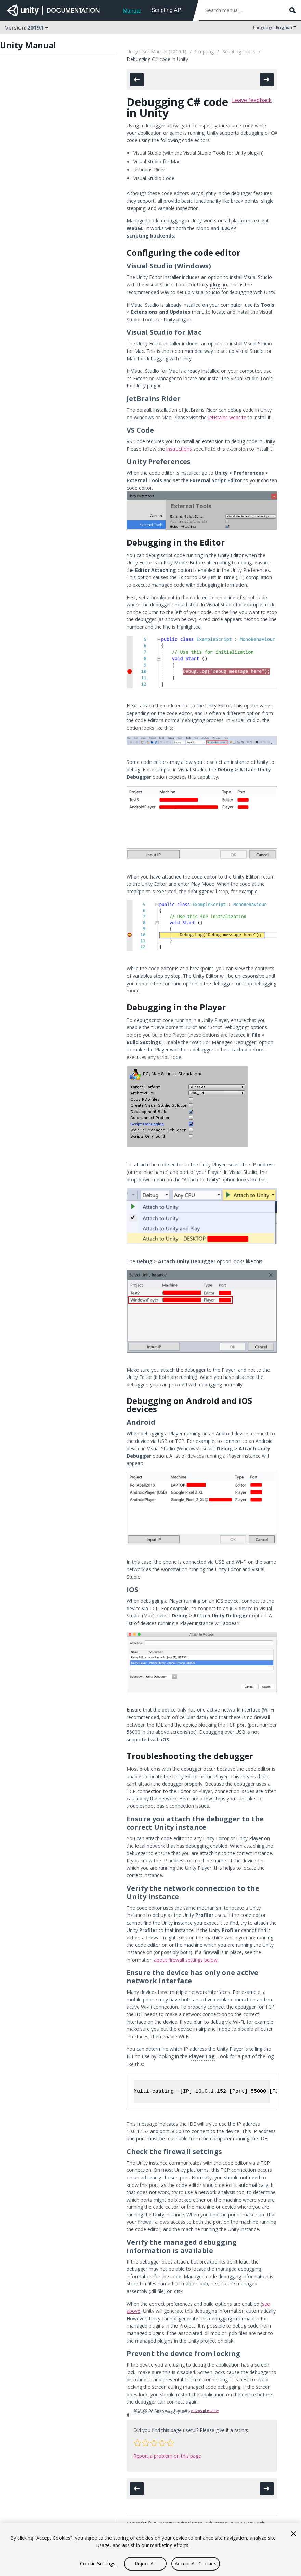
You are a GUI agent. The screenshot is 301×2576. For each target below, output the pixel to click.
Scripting (204, 51)
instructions (179, 449)
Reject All (145, 2563)
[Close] (293, 2533)
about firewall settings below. (186, 1960)
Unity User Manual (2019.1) (156, 51)
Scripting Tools (238, 51)
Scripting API (167, 10)
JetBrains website (227, 417)
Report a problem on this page (167, 2455)
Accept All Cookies (196, 2563)
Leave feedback (252, 100)
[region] (150, 2549)
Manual (132, 11)
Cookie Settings (97, 2563)
